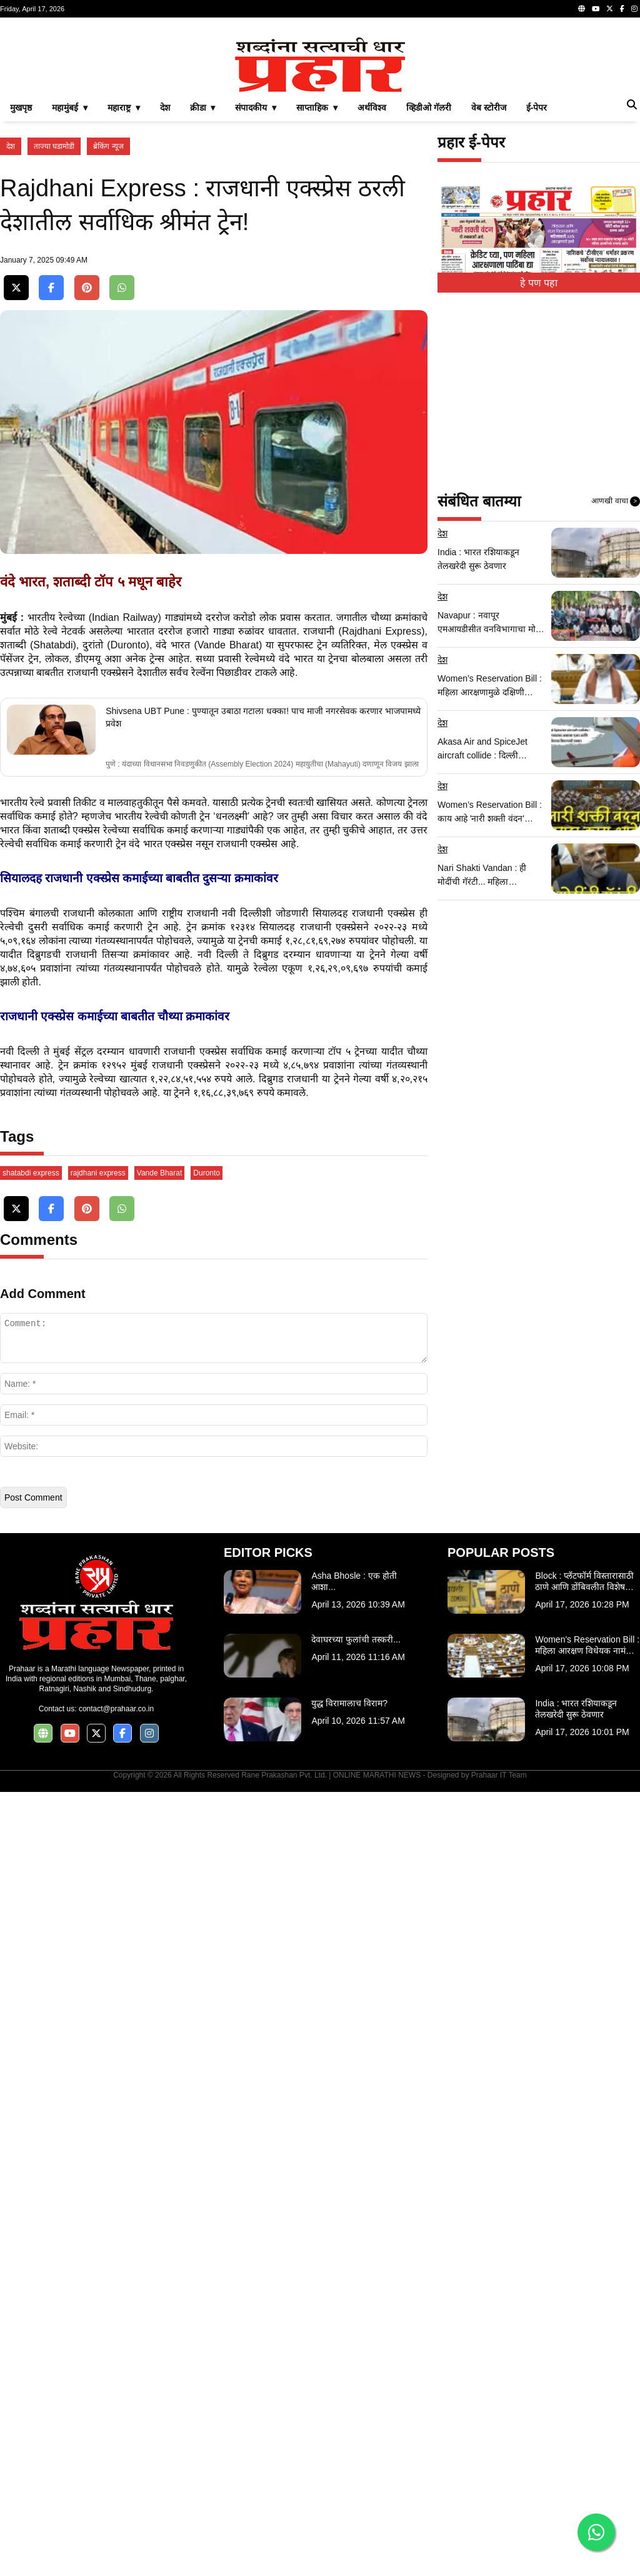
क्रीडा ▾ (203, 283)
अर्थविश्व (372, 283)
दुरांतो (92, 1130)
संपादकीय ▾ (255, 283)
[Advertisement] (320, 115)
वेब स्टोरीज (488, 283)
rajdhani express (98, 1957)
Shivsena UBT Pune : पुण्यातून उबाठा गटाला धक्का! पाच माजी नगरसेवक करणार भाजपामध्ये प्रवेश (263, 1203)
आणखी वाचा (615, 677)
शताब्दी (13, 1130)
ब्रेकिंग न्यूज (108, 321)
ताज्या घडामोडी (54, 321)
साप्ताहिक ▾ (317, 283)
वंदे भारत (173, 1130)
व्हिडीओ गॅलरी (428, 283)
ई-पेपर (537, 283)
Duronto (206, 1957)
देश (165, 283)
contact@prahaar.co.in (116, 2492)
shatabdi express (30, 1957)
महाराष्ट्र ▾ (124, 283)
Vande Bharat (159, 1957)
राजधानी (318, 1117)
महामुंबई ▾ (70, 283)
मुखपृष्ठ (21, 283)
